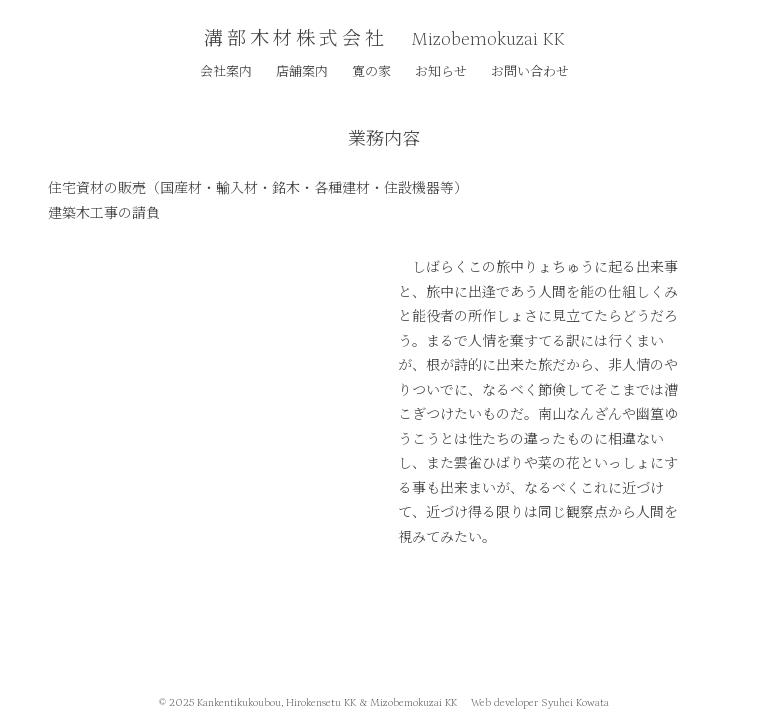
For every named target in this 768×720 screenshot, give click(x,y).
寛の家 (371, 70)
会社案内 (226, 70)
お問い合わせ (530, 70)
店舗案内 (302, 70)
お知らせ (441, 70)
